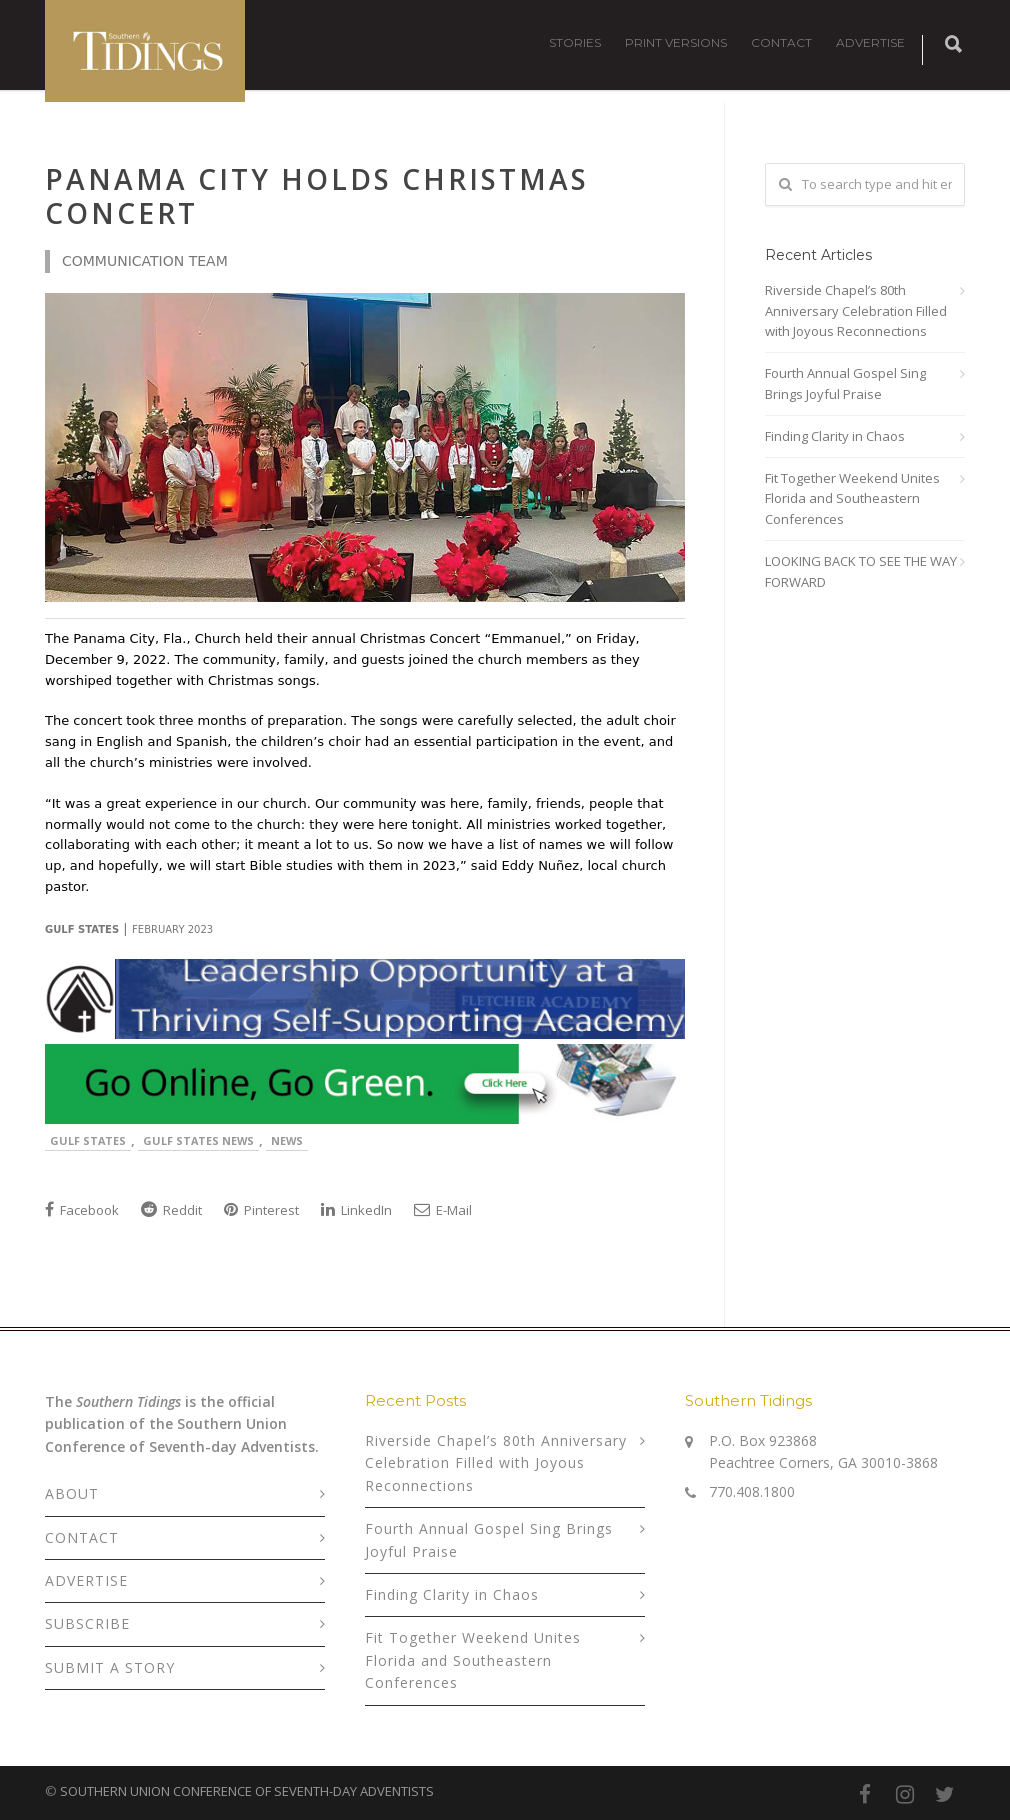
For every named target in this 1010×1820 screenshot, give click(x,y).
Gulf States (88, 1140)
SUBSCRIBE (87, 1623)
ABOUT (72, 1493)
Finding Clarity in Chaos (835, 436)
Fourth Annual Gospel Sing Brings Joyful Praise (845, 383)
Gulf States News (198, 1140)
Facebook (82, 1210)
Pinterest (261, 1210)
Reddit (171, 1210)
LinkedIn (356, 1210)
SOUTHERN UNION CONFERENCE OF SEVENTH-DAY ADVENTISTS (247, 1791)
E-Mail (443, 1210)
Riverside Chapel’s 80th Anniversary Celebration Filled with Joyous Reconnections (856, 311)
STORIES (575, 42)
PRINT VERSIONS (676, 42)
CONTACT (781, 42)
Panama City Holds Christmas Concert (317, 196)
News (287, 1140)
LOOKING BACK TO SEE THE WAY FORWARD (861, 571)
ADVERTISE (870, 42)
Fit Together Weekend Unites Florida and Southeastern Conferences (852, 499)
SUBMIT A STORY (110, 1667)
